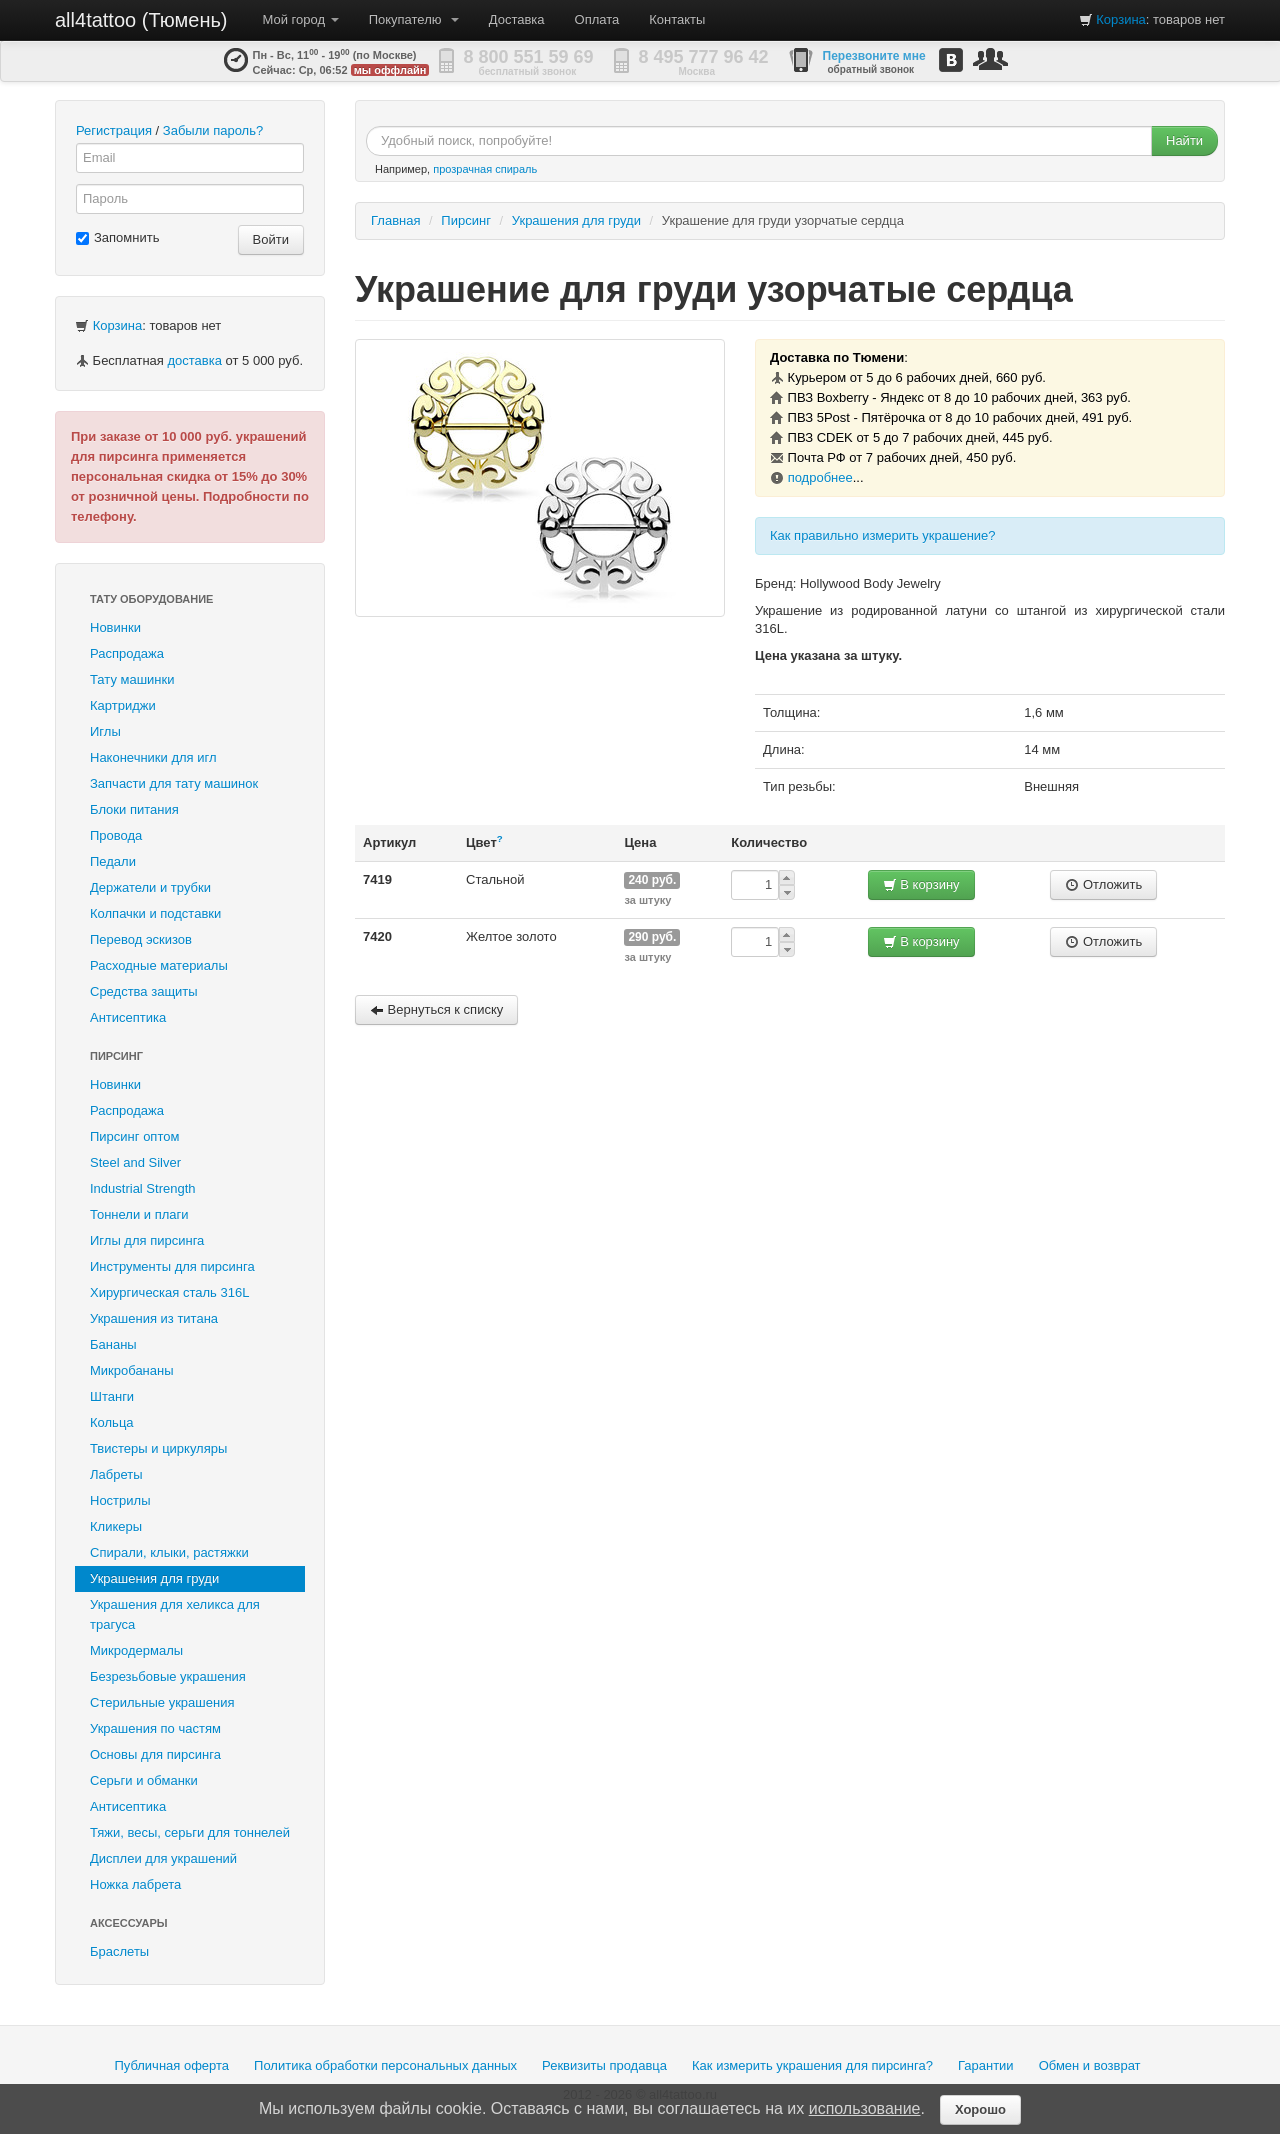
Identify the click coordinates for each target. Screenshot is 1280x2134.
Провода (116, 835)
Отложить (1103, 884)
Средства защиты (144, 991)
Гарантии (986, 2065)
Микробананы (132, 1370)
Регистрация (114, 130)
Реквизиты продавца (604, 2065)
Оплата (597, 19)
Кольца (112, 1422)
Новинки (115, 627)
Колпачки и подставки (155, 913)
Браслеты (119, 1951)
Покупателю (414, 19)
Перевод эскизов (141, 939)
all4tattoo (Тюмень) (141, 20)
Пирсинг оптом (134, 1136)
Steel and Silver (135, 1162)
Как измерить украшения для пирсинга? (812, 2065)
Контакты (677, 19)
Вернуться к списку (436, 1009)
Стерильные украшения (162, 1702)
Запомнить (117, 237)
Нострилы (120, 1500)
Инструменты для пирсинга (172, 1266)
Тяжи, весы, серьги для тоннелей (190, 1832)
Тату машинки (132, 679)
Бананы (113, 1344)
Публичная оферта (171, 2065)
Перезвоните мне (874, 56)
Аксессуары (129, 1923)
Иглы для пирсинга (147, 1240)
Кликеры (116, 1526)
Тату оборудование (151, 599)
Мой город (301, 19)
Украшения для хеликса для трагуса (175, 1614)
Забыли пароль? (213, 130)
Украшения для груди (154, 1578)
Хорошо (980, 2109)
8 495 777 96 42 (704, 57)
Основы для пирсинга (155, 1754)
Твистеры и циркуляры (158, 1448)
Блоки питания (134, 809)
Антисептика (128, 1017)
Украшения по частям (155, 1728)
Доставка (517, 19)
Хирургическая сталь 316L (169, 1292)
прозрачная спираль (485, 169)
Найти (1184, 140)
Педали (113, 861)
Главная (395, 220)
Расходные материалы (159, 965)
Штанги (112, 1396)
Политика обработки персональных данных (385, 2065)
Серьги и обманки (144, 1780)
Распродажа (127, 653)
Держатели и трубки (150, 887)
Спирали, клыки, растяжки (169, 1552)
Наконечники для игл (153, 757)
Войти (271, 239)
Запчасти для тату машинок (174, 783)
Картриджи (123, 705)
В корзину (921, 884)
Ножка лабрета (135, 1884)
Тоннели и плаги (139, 1214)
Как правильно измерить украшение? (883, 535)
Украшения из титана (154, 1318)
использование (865, 2108)
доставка (194, 360)
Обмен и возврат (1090, 2065)
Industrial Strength (143, 1188)
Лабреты (116, 1474)
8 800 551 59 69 (529, 57)
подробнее (820, 477)
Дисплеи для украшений (163, 1858)
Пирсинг (116, 1056)
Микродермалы (136, 1650)
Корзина (1121, 19)
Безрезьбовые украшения (168, 1676)
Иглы (105, 731)
